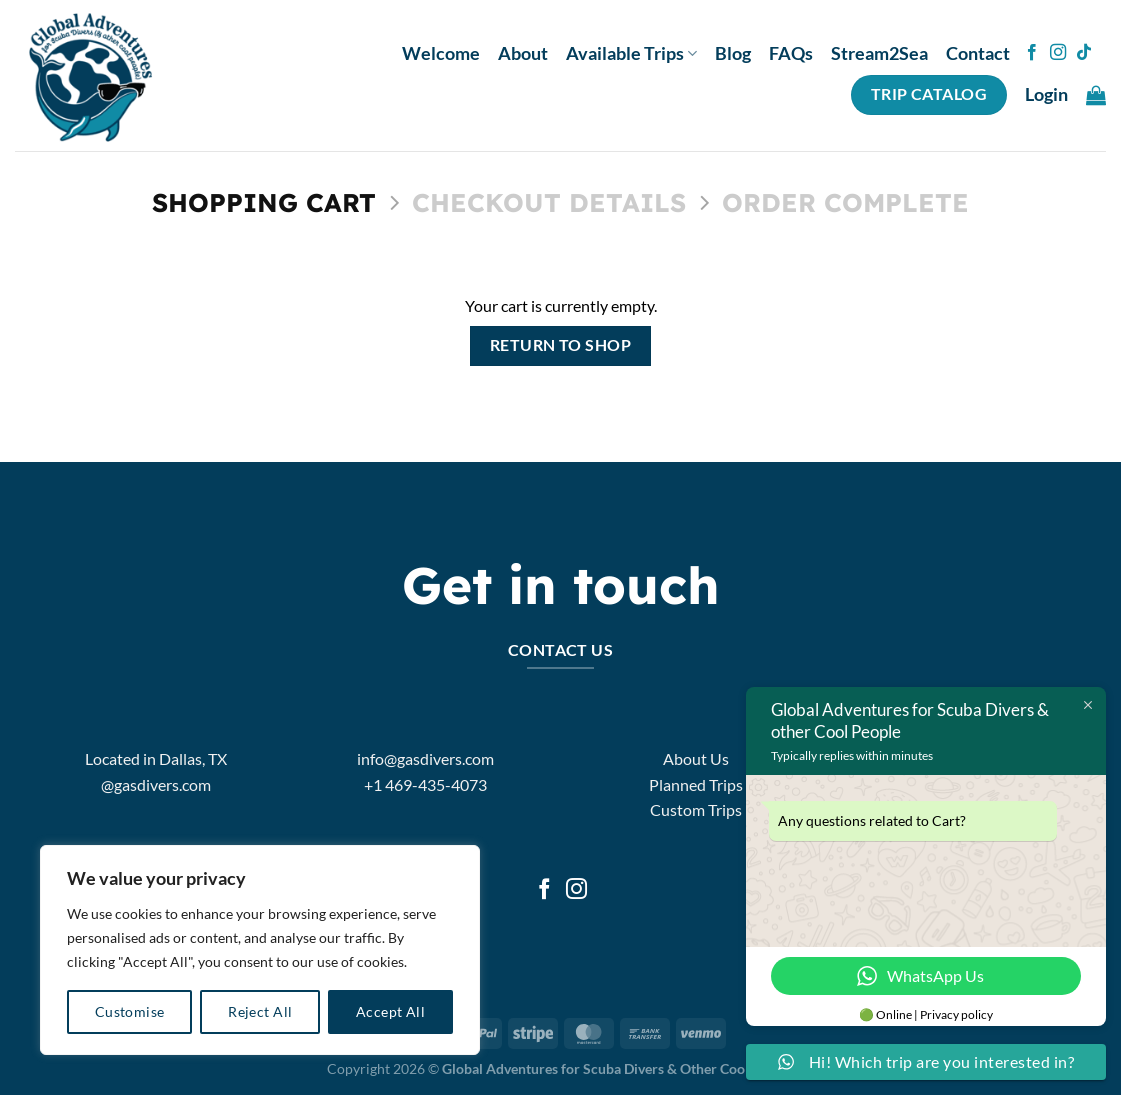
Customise (130, 1011)
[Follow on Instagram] (1058, 53)
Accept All (390, 1011)
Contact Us (561, 650)
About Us (696, 758)
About (523, 53)
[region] (260, 950)
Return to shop (561, 345)
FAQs (791, 53)
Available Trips (631, 53)
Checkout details (549, 202)
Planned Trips (696, 784)
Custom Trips (696, 809)
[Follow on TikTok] (1084, 53)
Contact (978, 53)
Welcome (441, 53)
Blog (733, 53)
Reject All (260, 1011)
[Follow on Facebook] (1032, 53)
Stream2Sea (879, 53)
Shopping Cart (264, 202)
